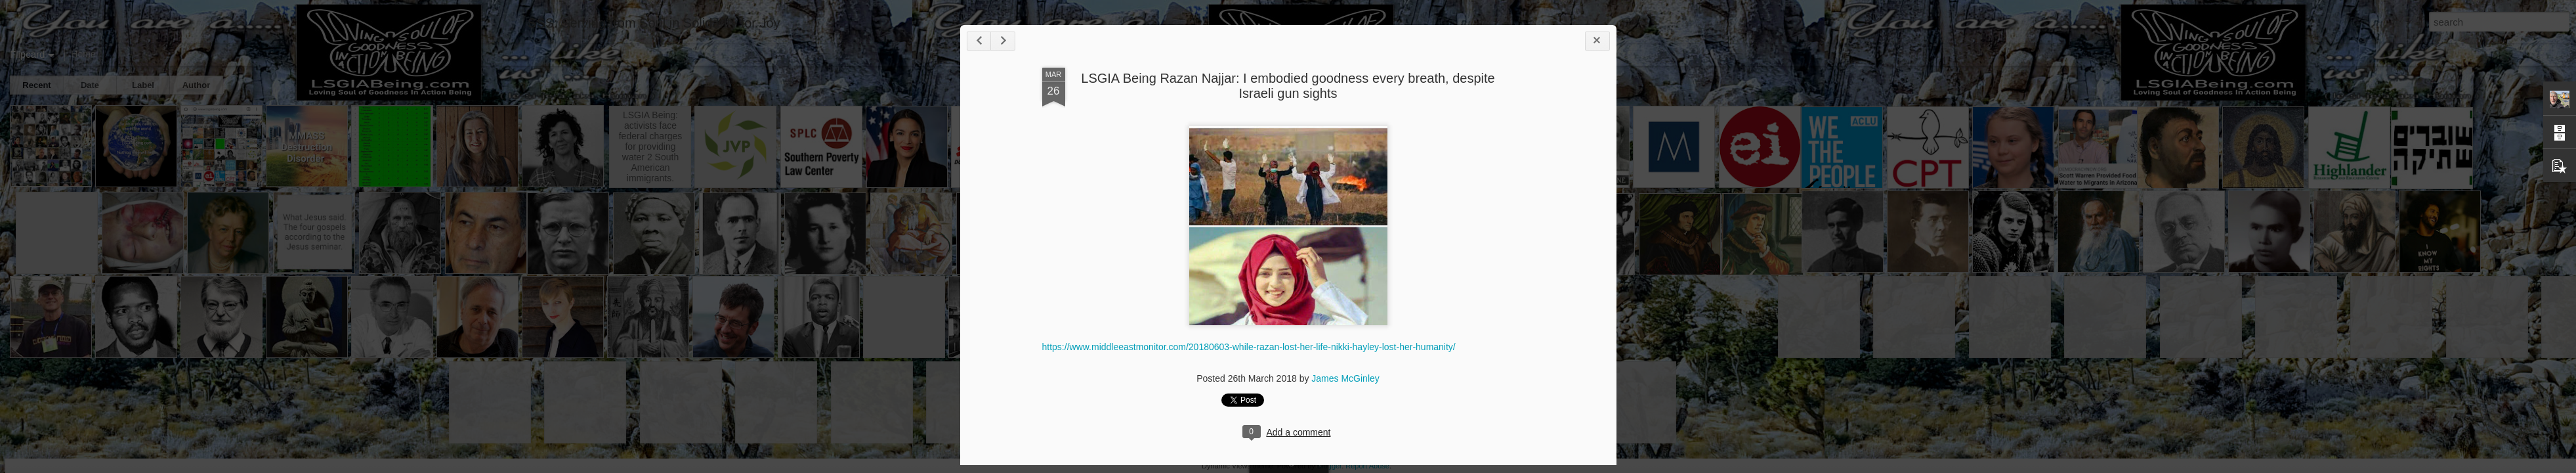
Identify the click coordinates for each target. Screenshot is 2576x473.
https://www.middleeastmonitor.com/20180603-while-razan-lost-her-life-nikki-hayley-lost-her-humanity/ (1249, 347)
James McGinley (1345, 378)
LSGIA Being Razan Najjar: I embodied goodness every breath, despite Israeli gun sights (1287, 86)
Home (83, 54)
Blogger (1329, 466)
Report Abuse (1367, 466)
